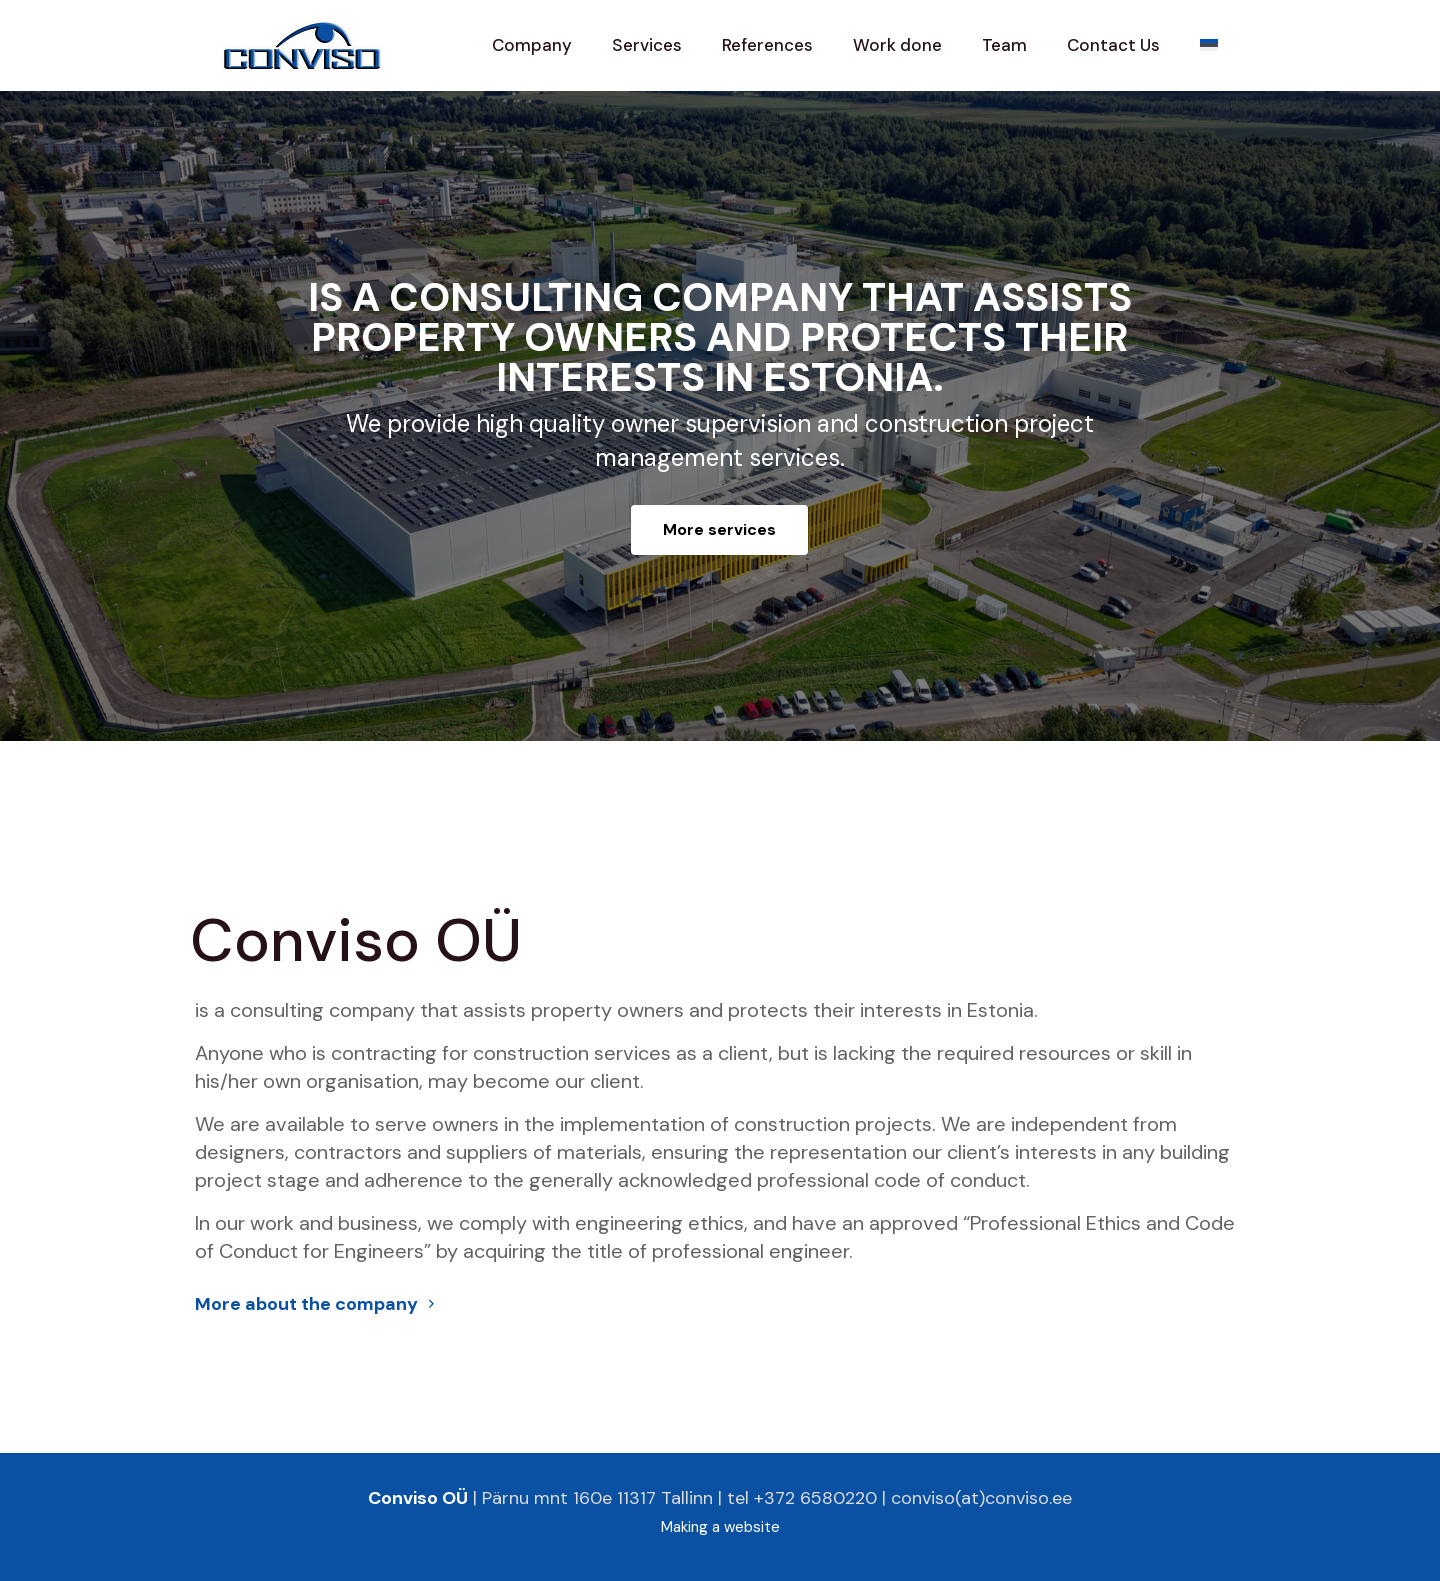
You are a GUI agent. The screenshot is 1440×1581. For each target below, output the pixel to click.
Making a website (720, 1527)
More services (719, 529)
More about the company (317, 1304)
